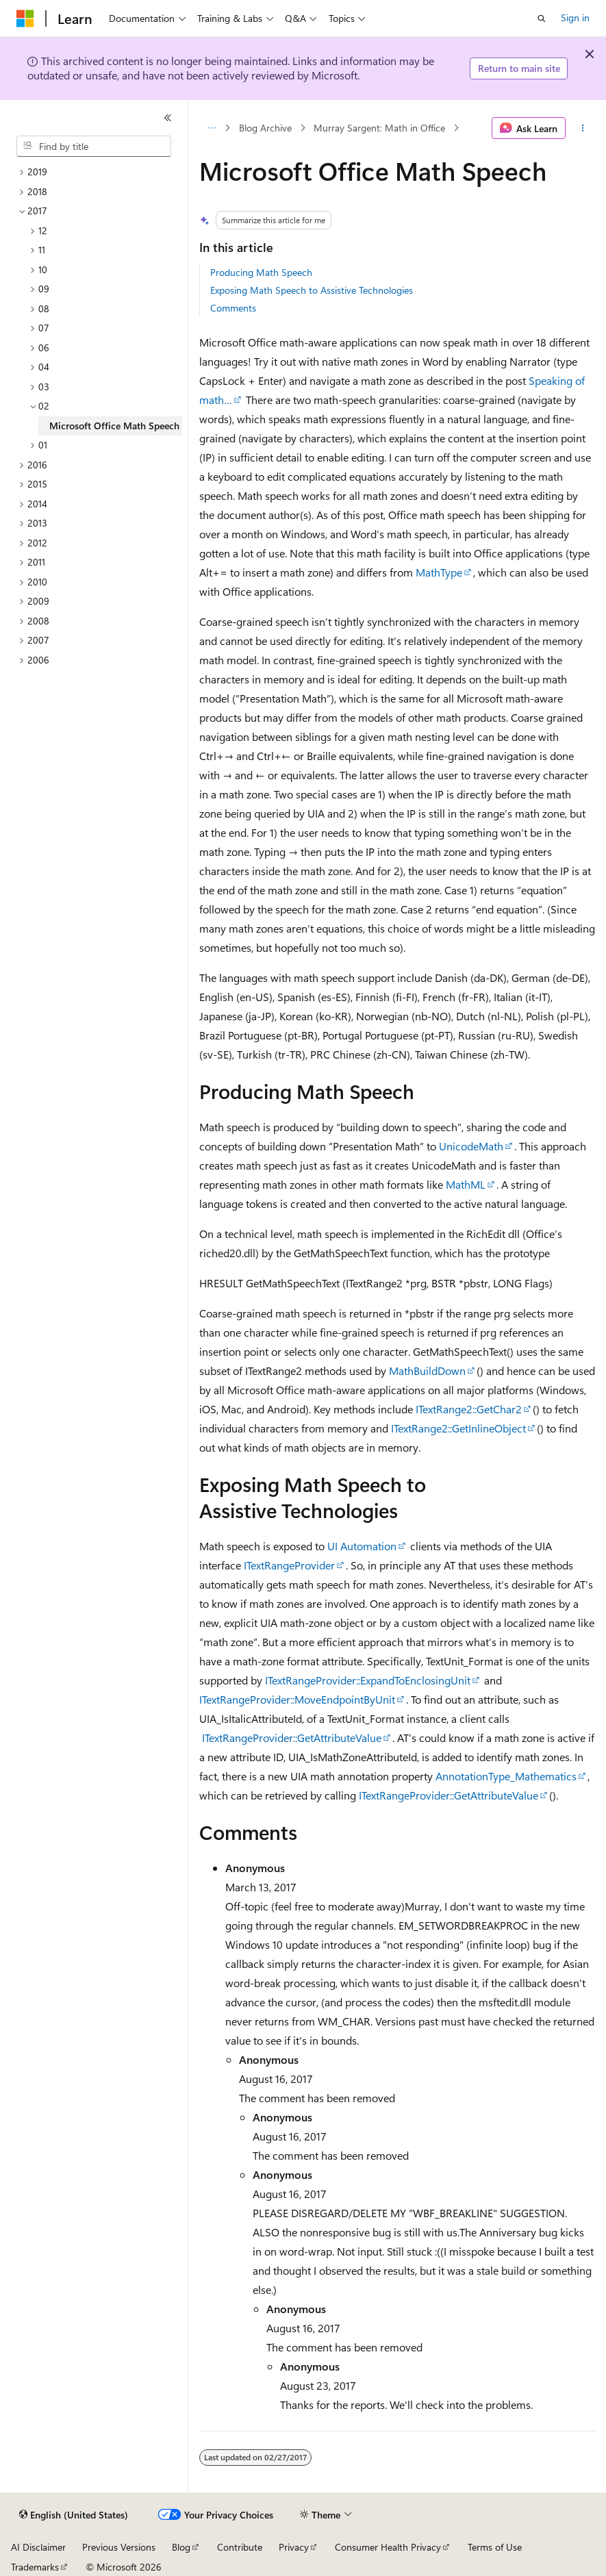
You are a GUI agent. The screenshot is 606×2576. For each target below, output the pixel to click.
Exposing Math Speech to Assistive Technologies (311, 289)
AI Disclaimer (38, 2546)
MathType (439, 572)
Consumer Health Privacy (388, 2546)
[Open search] (541, 18)
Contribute (239, 2546)
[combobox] (93, 146)
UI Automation (361, 1546)
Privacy (294, 2546)
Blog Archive (265, 127)
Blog (181, 2546)
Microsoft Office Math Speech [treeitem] (114, 425)
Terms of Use (495, 2546)
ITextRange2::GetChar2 (469, 1409)
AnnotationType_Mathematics (506, 1776)
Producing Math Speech (261, 272)
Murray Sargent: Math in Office (379, 127)
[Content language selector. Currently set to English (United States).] (73, 2515)
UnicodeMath (471, 1146)
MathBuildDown (427, 1370)
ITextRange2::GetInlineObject (458, 1428)
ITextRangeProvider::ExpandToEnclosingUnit (367, 1680)
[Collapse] (167, 117)
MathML (465, 1184)
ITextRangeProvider (289, 1565)
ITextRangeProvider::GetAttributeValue (291, 1737)
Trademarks (35, 2566)
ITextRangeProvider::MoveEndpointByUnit (297, 1699)
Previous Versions (118, 2546)
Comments (233, 307)
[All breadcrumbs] (211, 128)
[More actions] (583, 128)
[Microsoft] (25, 18)
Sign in (575, 17)
